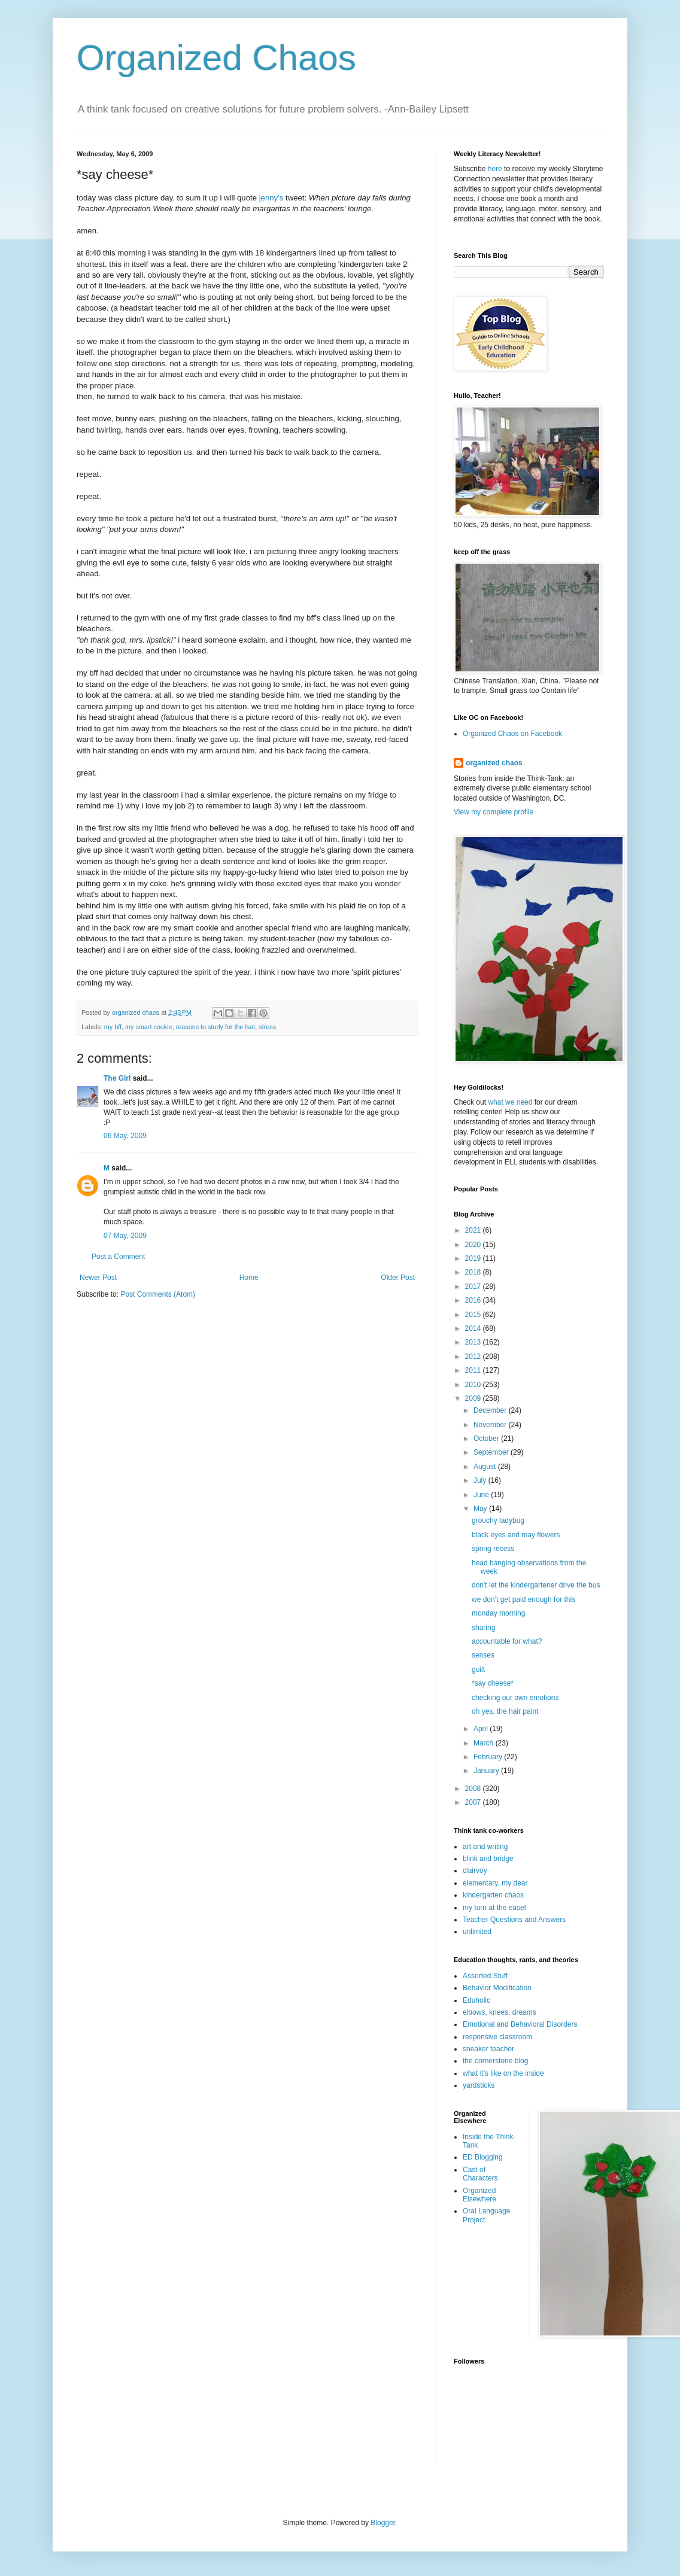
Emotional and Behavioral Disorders (520, 2024)
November (491, 1425)
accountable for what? (507, 1641)
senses (483, 1655)
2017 (474, 1286)
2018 (474, 1272)
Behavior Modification (497, 1988)
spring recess (493, 1548)
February (488, 1757)
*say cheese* (493, 1683)
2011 (474, 1370)
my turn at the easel (494, 1907)
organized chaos (494, 763)
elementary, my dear (495, 1883)
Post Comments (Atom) (157, 1294)
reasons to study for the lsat (216, 1026)
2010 (474, 1384)
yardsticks (478, 2085)
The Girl (117, 1078)
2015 (474, 1314)
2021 (474, 1230)
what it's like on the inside (503, 2073)
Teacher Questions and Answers (514, 1919)
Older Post (398, 1277)
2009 (474, 1398)
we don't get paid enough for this (523, 1599)
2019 (474, 1258)
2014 (474, 1328)
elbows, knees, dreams (499, 2012)
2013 (474, 1342)
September (492, 1452)
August (485, 1466)
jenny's (271, 197)
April (481, 1729)
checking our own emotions (515, 1697)
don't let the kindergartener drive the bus (536, 1585)
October (487, 1438)
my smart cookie (148, 1026)
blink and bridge (488, 1858)
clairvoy (475, 1870)
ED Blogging (483, 2157)
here (495, 169)
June (482, 1495)
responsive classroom (497, 2037)
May (481, 1508)
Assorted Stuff (485, 1976)
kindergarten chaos (493, 1895)
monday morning (498, 1613)
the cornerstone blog (495, 2061)
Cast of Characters (480, 2174)
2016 (474, 1300)
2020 (474, 1244)
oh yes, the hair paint (505, 1711)
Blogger (383, 2523)
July (480, 1480)
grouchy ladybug (498, 1520)
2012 (474, 1356)
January (487, 1770)
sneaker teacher (488, 2049)
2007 (474, 1802)
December (491, 1410)
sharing (483, 1627)
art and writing (485, 1846)
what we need (510, 1102)
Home (249, 1277)
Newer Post (98, 1277)
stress (267, 1026)
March (484, 1743)
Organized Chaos (216, 58)
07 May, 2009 (125, 1235)
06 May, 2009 (125, 1136)
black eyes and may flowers (516, 1535)
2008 (474, 1788)
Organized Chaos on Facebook (512, 733)
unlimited (477, 1931)
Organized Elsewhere (479, 2194)
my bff (113, 1026)
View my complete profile (493, 812)
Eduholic (476, 2000)
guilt (478, 1669)
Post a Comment (118, 1256)
